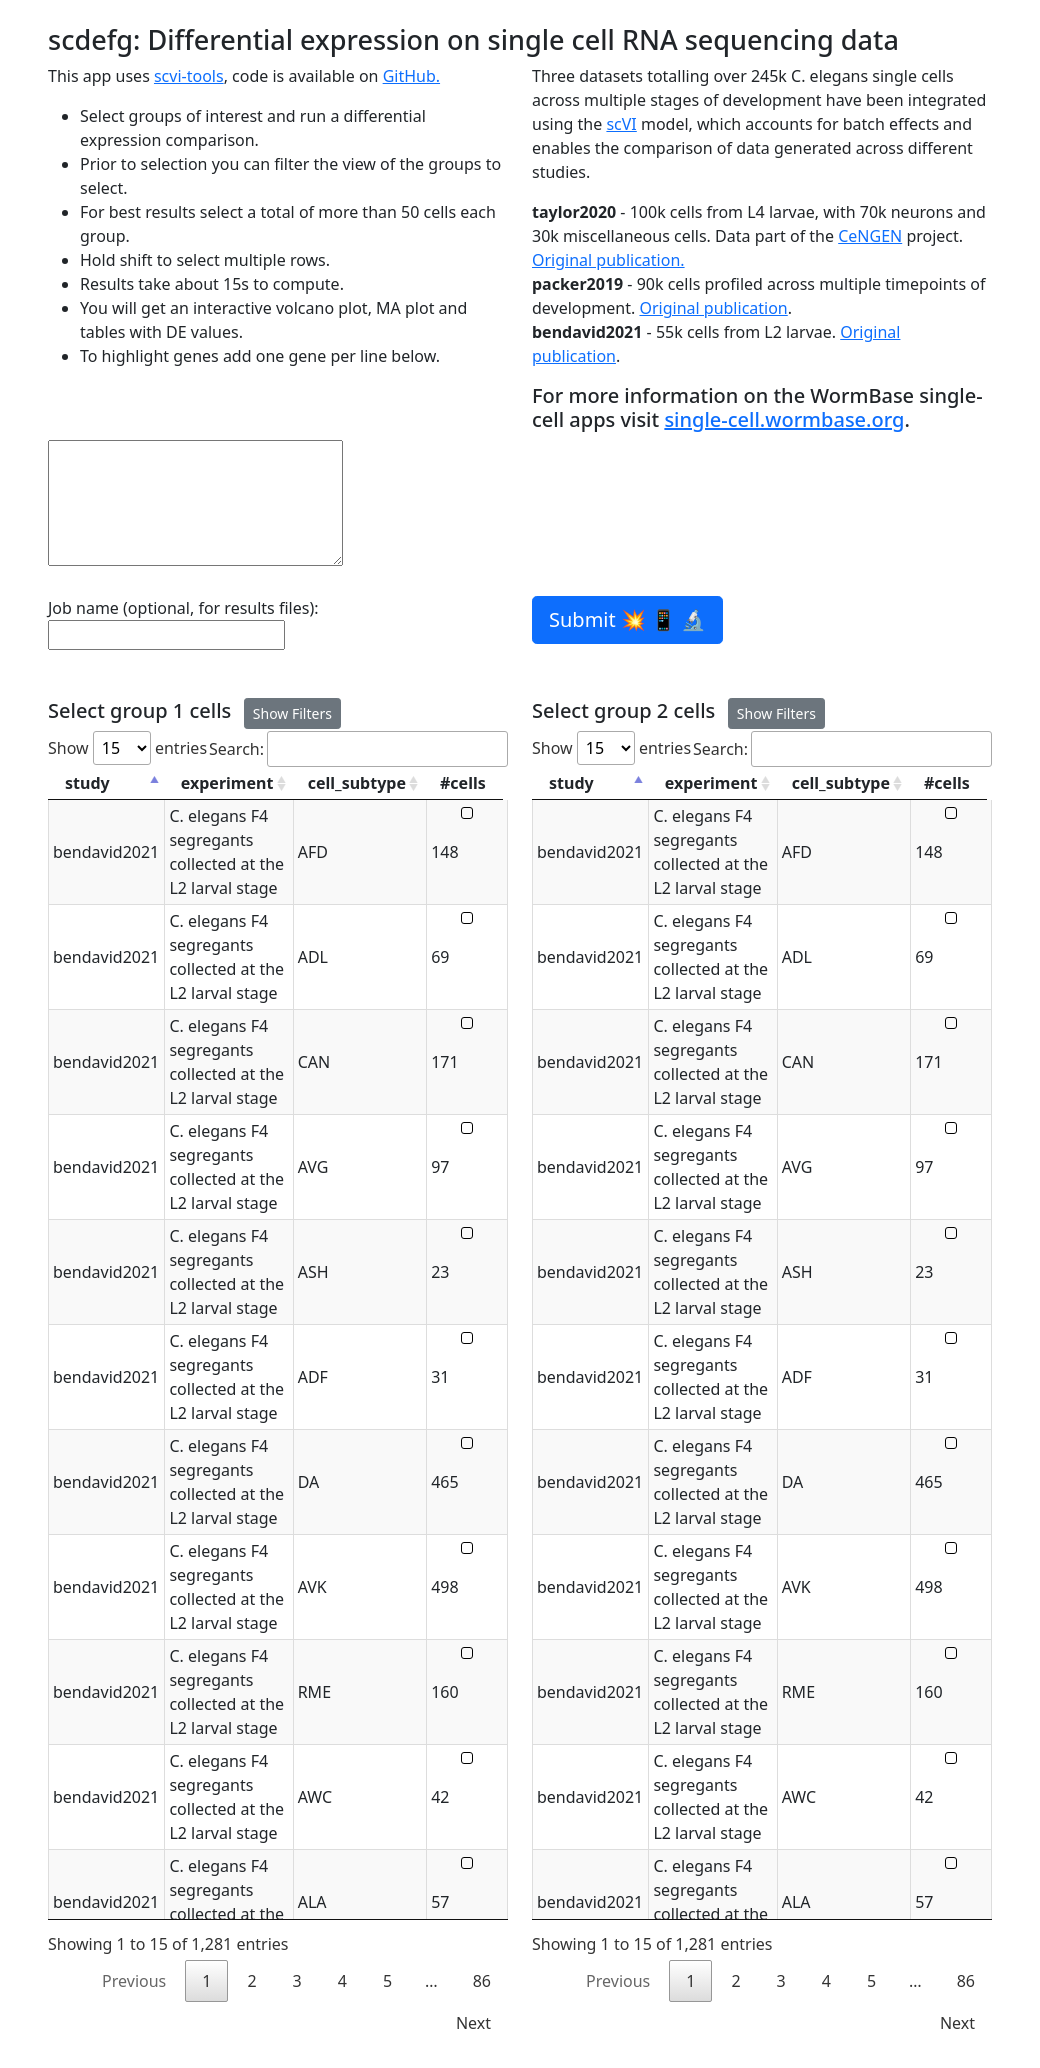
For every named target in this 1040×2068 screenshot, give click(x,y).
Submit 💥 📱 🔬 (627, 619)
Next (473, 2023)
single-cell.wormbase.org (784, 419)
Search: (358, 749)
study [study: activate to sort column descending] (87, 783)
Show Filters (292, 713)
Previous (134, 1981)
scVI (621, 124)
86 (482, 1981)
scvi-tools (189, 76)
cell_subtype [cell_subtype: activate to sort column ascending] (359, 783)
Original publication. (608, 260)
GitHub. (411, 76)
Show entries (127, 748)
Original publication (713, 308)
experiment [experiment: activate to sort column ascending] (227, 783)
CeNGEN (870, 236)
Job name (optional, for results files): (183, 608)
